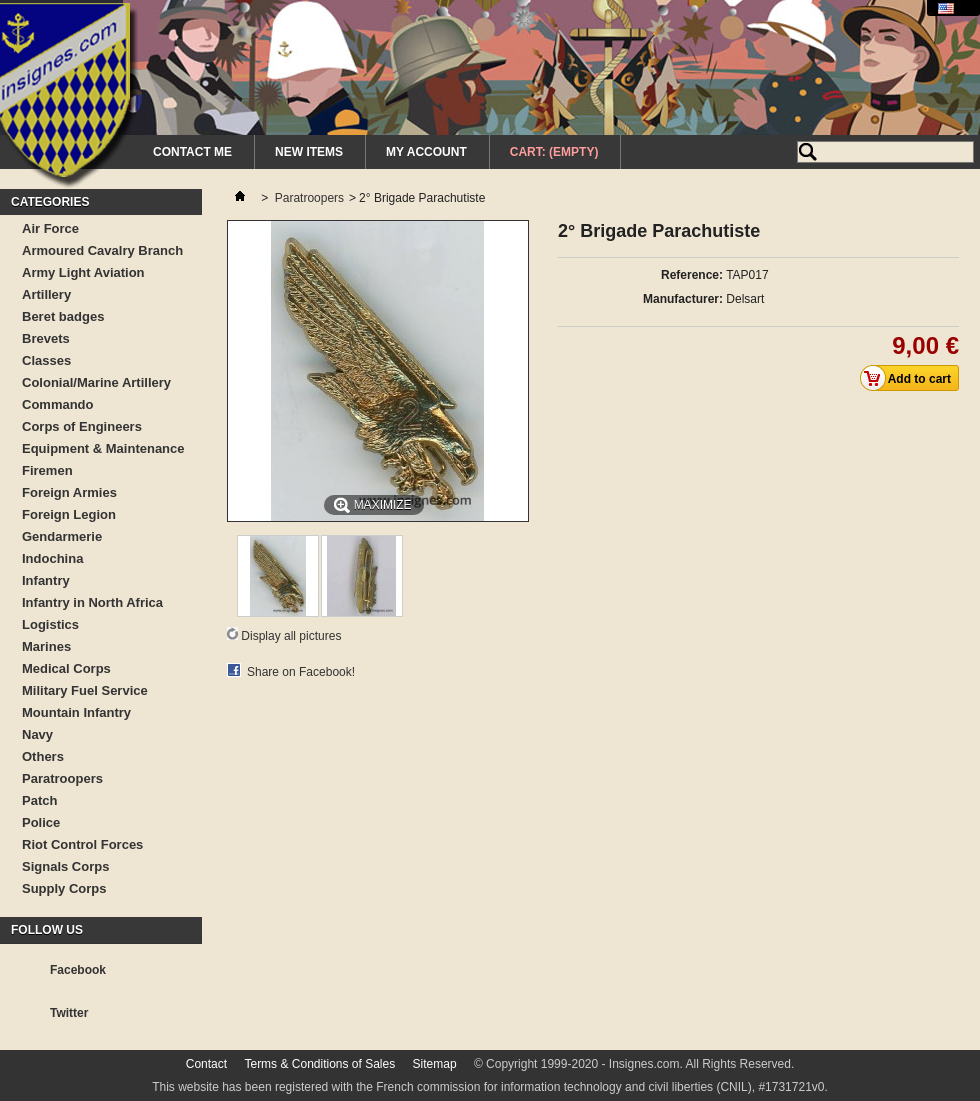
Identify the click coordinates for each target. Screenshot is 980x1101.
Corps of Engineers (82, 426)
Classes (46, 360)
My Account (426, 152)
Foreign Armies (69, 492)
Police (41, 822)
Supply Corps (64, 888)
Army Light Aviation (83, 272)
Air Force (50, 228)
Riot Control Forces (82, 844)
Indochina (52, 558)
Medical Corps (66, 668)
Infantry (46, 580)
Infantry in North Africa (92, 602)
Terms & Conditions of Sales (319, 1064)
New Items (309, 152)
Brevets (46, 338)
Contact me (192, 152)
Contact (206, 1064)
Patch (39, 800)
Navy (37, 734)
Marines (46, 646)
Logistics (50, 624)
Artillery (46, 294)
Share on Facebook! (301, 672)
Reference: (692, 275)
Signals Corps (65, 866)
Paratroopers (62, 778)
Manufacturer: (683, 299)
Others (43, 756)
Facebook (78, 970)
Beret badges (63, 316)
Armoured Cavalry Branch (102, 250)
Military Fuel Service (85, 690)
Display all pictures (291, 636)
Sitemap (435, 1064)
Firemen (47, 470)
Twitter (69, 1013)
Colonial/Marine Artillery (96, 382)
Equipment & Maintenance (103, 448)
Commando (58, 404)
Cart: (554, 152)
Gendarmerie (62, 536)
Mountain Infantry (76, 712)
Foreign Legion (69, 514)
